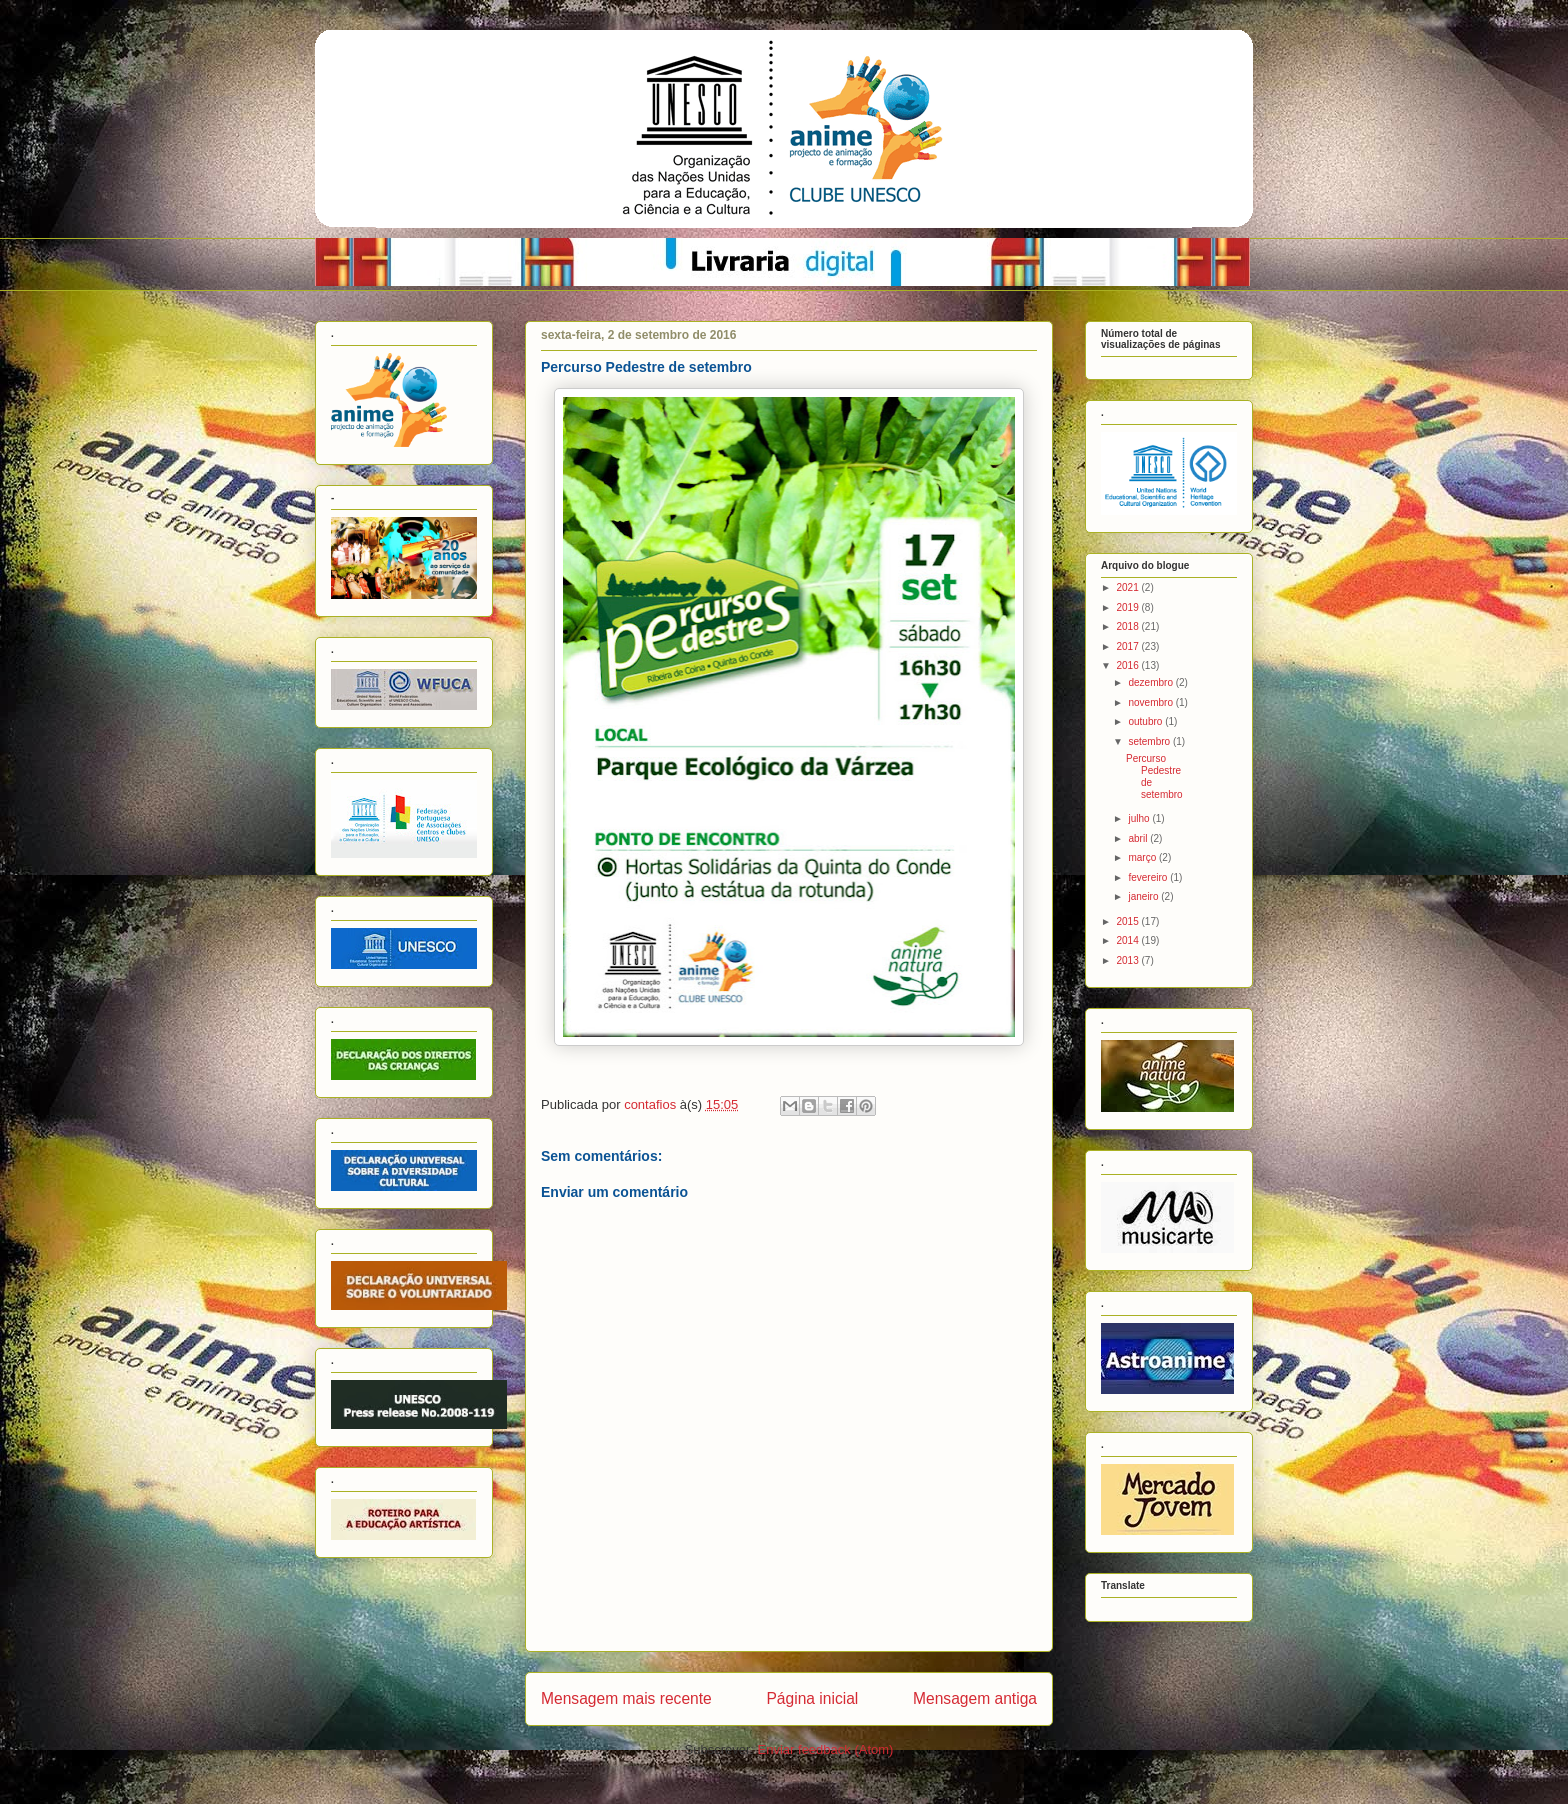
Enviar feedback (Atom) (826, 1749)
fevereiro (1149, 877)
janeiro (1144, 896)
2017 (1128, 646)
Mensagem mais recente (626, 1698)
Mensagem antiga (975, 1698)
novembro (1151, 702)
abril (1139, 838)
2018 (1128, 626)
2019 (1128, 607)
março (1143, 857)
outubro (1146, 721)
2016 (1128, 665)
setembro (1150, 741)
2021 (1128, 587)
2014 (1128, 940)
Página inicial (812, 1698)
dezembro (1151, 682)
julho (1140, 818)
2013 (1128, 960)
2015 (1128, 921)
